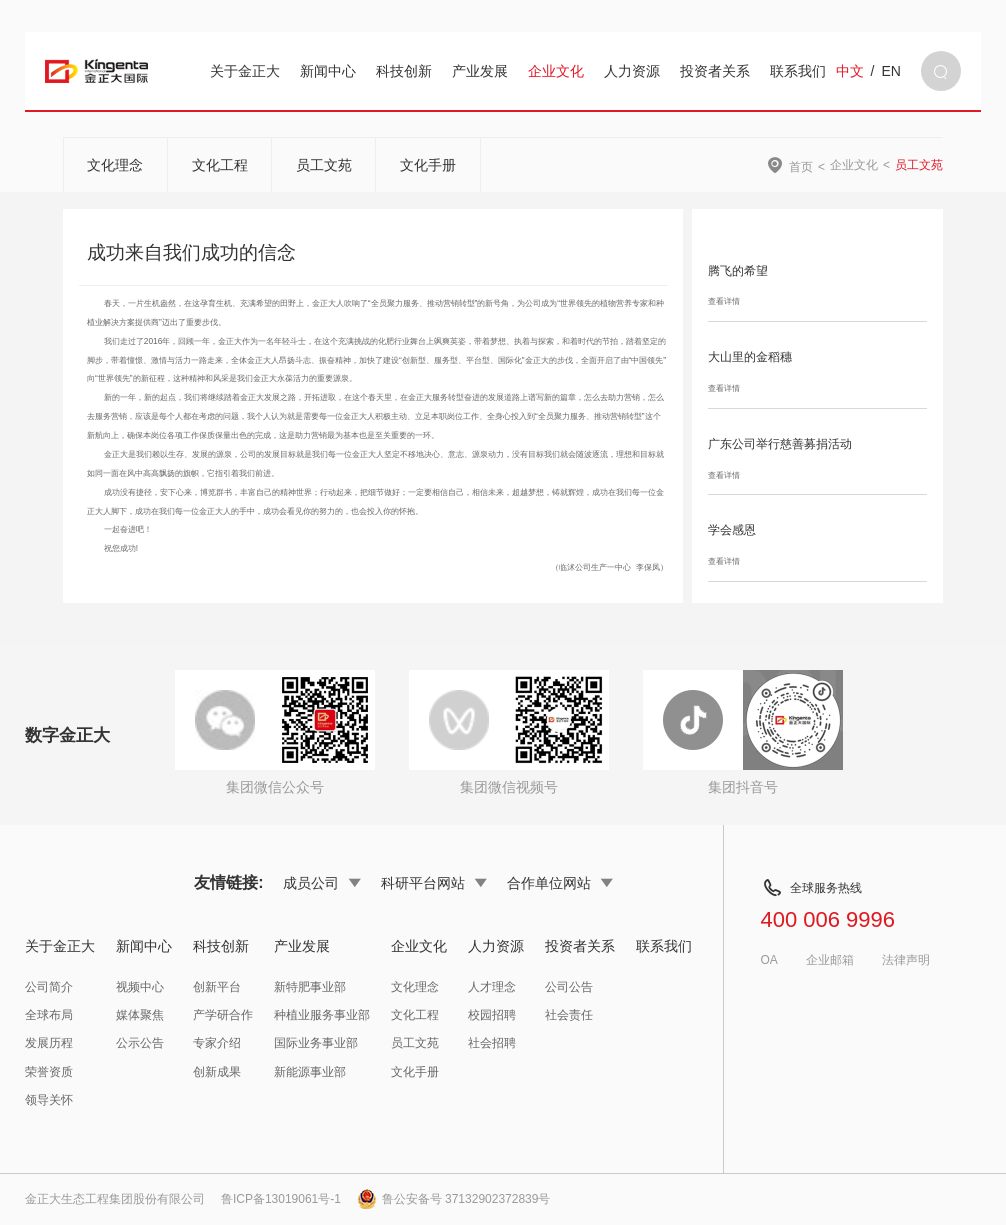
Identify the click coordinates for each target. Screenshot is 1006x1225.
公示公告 (140, 1043)
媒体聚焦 (140, 1015)
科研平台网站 (434, 883)
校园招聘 (492, 1015)
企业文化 (556, 71)
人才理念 (492, 987)
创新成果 (217, 1072)
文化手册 (428, 165)
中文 (850, 71)
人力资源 (632, 71)
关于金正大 (245, 71)
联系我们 (798, 71)
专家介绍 (217, 1043)
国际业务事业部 (316, 1043)
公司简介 (49, 987)
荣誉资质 (49, 1072)
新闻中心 (328, 71)
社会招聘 (492, 1043)
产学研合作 (223, 1015)
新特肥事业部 (310, 987)
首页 (801, 166)
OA (768, 960)
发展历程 (49, 1043)
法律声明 (906, 960)
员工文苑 (324, 165)
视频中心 (140, 987)
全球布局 (49, 1015)
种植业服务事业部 (322, 1015)
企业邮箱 (830, 960)
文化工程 (220, 165)
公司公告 (569, 987)
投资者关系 (715, 71)
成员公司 (322, 883)
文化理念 (115, 165)
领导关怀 (49, 1100)
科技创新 (404, 71)
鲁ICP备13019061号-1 (281, 1199)
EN (890, 71)
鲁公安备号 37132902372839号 (454, 1199)
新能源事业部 (310, 1072)
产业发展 (480, 71)
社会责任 (569, 1015)
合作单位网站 (560, 883)
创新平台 (217, 987)
